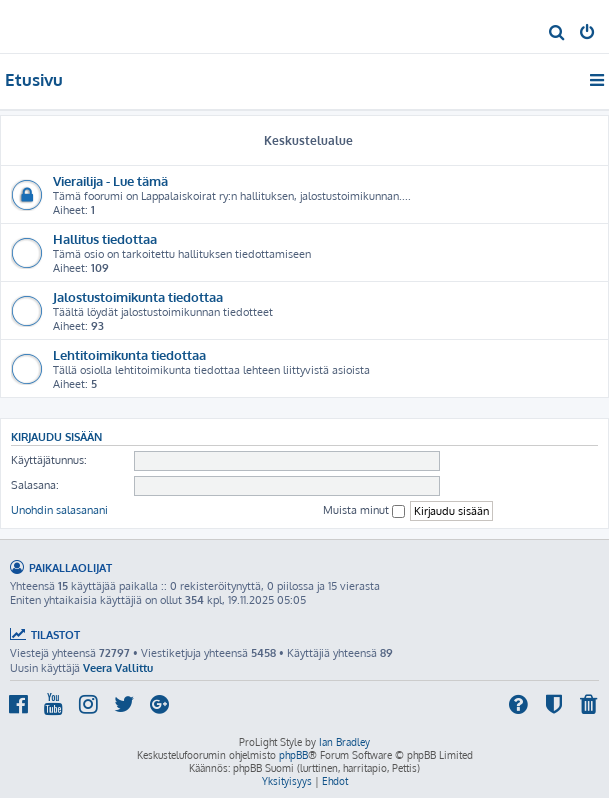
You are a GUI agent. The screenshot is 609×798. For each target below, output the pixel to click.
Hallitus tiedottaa (105, 238)
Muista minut (364, 510)
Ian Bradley (344, 742)
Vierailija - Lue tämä (110, 180)
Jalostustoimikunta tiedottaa (138, 296)
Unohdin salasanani (59, 510)
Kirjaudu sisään (56, 436)
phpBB (293, 755)
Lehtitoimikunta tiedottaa (129, 354)
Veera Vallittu (118, 668)
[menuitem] (557, 34)
